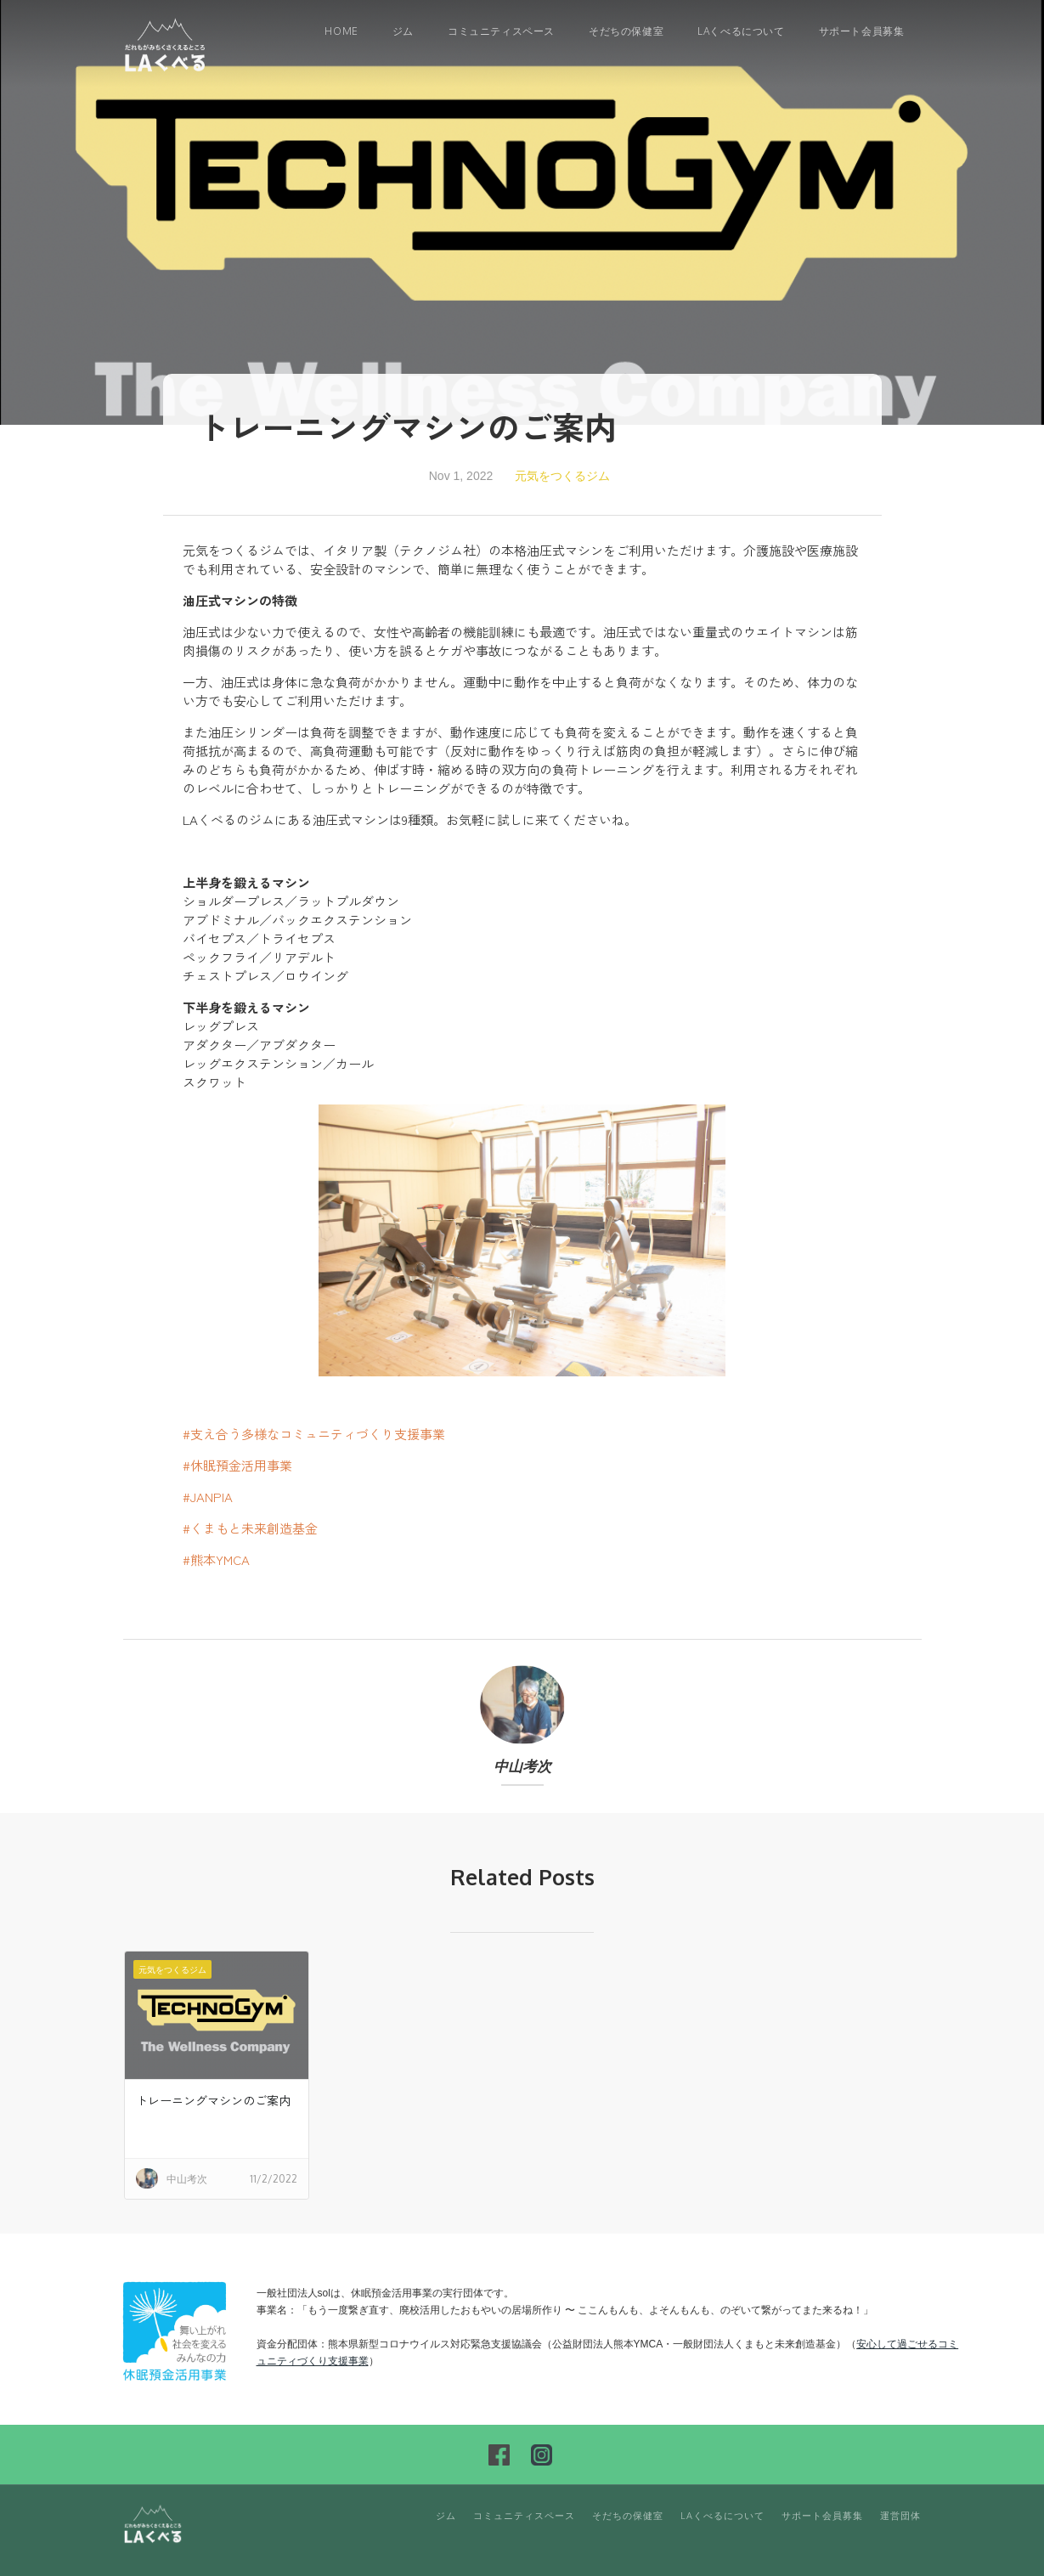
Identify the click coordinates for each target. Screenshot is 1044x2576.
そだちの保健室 (626, 31)
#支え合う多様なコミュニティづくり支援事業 (314, 1434)
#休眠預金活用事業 (237, 1465)
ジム (403, 31)
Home (341, 31)
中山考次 (522, 1767)
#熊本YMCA (216, 1559)
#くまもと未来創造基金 (250, 1528)
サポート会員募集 (862, 31)
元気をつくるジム (562, 476)
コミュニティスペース (501, 31)
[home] (165, 44)
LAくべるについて (740, 31)
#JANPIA (208, 1496)
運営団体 (900, 2516)
